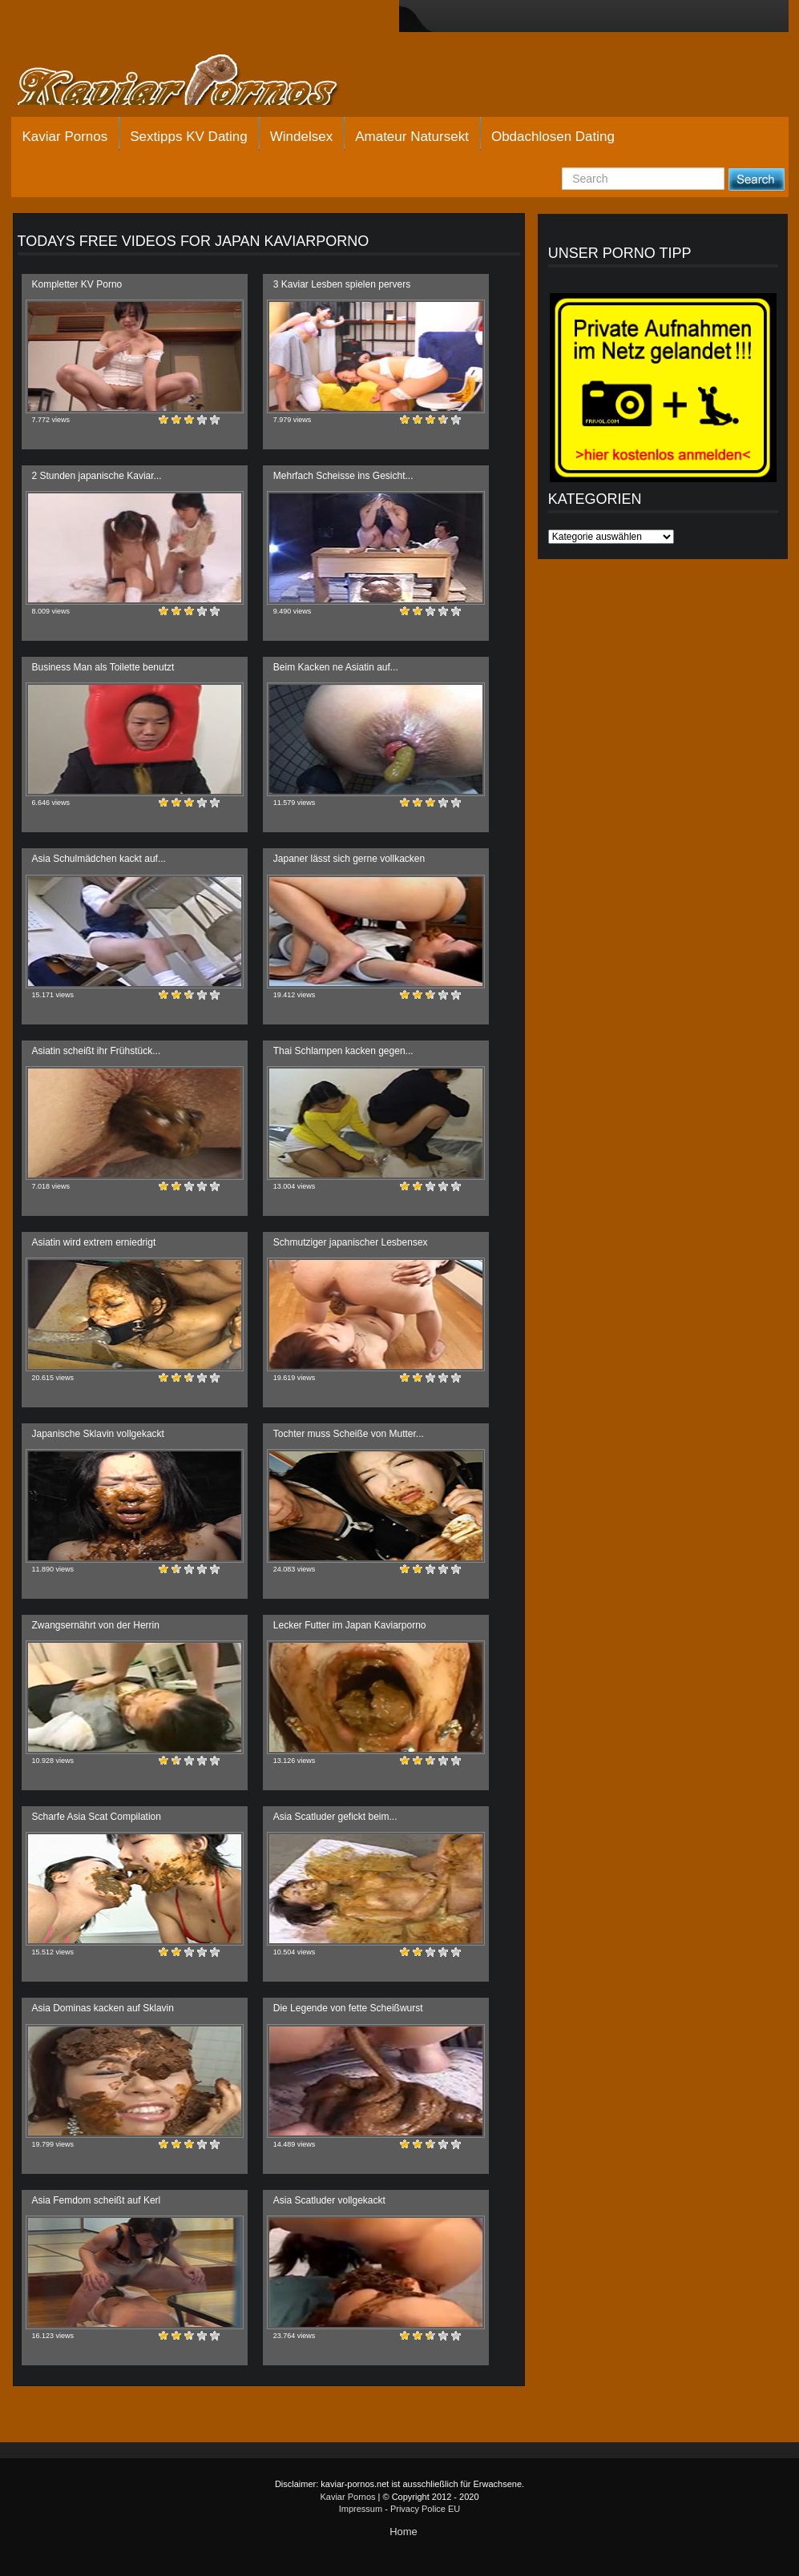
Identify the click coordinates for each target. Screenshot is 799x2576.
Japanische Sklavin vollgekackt (98, 1433)
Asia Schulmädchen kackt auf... (99, 858)
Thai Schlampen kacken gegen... (343, 1051)
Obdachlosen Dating (553, 136)
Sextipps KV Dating (188, 136)
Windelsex (301, 136)
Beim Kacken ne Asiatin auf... (335, 667)
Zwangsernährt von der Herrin (95, 1625)
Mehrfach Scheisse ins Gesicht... (343, 475)
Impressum (360, 2509)
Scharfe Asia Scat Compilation (96, 1816)
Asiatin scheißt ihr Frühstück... (96, 1051)
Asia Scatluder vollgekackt (329, 2200)
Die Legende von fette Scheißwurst (348, 2008)
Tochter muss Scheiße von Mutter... (348, 1433)
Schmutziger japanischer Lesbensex (350, 1242)
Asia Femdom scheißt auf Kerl (96, 2200)
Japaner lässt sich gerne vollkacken (349, 858)
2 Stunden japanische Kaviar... (97, 475)
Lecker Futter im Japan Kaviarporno (349, 1625)
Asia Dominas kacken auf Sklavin (103, 2008)
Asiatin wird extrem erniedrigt (94, 1242)
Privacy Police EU (425, 2509)
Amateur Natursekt (412, 136)
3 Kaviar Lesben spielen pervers (341, 284)
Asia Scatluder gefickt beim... (335, 1816)
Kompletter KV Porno (77, 284)
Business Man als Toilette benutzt (103, 667)
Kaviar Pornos (65, 136)
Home (403, 2532)
